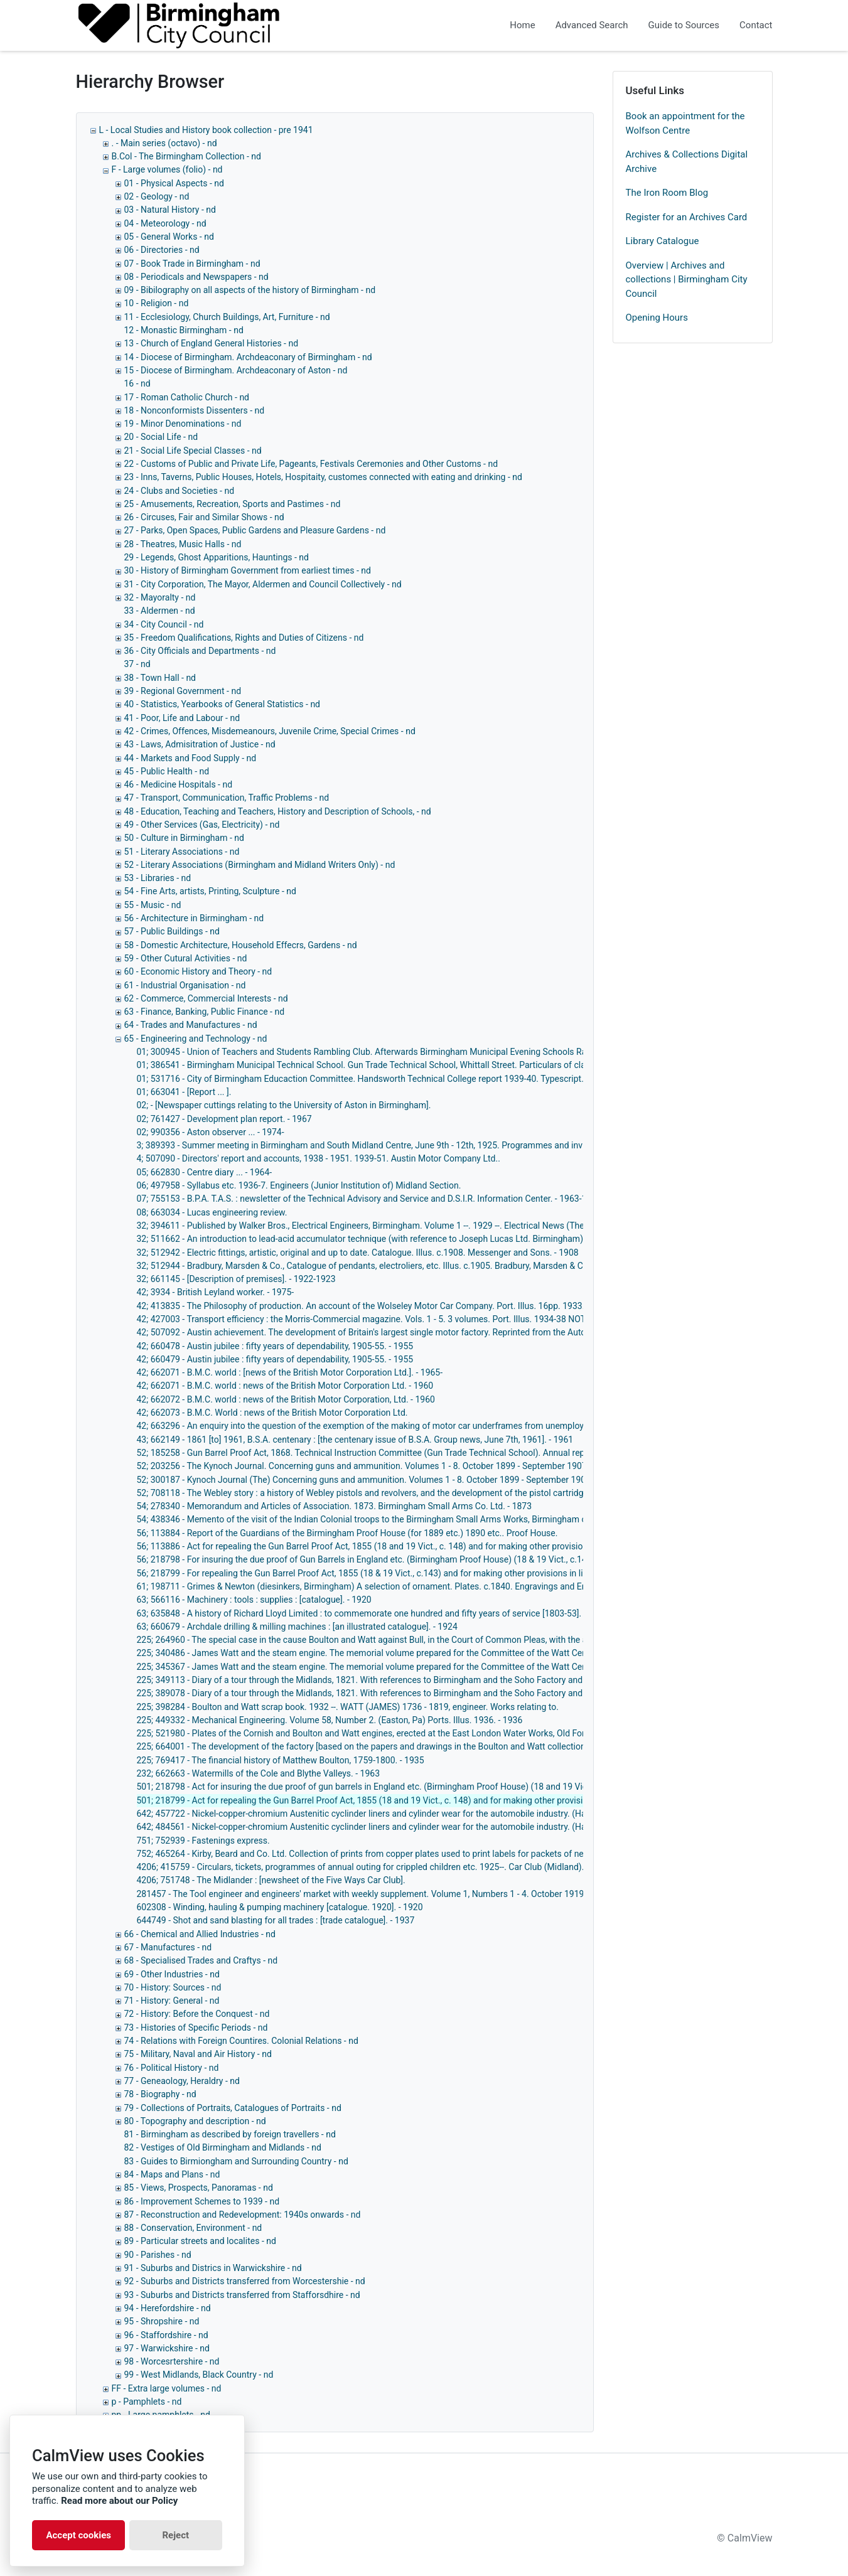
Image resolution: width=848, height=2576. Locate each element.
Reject (175, 2535)
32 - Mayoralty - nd (160, 597)
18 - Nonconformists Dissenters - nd (194, 410)
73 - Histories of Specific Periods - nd (196, 2028)
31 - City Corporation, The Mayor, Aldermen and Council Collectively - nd (263, 584)
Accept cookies (78, 2535)
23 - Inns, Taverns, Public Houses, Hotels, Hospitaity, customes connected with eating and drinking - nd (323, 477)
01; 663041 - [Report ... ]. (184, 1092)
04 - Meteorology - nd (165, 223)
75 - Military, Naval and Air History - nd (198, 2054)
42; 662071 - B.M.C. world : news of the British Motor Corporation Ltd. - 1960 (285, 1386)
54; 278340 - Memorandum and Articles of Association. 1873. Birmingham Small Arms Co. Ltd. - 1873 (334, 1506)
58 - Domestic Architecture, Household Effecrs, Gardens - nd (240, 945)
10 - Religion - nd (156, 303)
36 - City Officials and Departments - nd (200, 651)
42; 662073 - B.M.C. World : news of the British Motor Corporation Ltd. (272, 1413)
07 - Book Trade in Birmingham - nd (192, 264)
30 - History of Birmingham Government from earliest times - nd (247, 570)
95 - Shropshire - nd (162, 2321)
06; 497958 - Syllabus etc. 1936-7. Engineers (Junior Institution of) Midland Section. (299, 1185)
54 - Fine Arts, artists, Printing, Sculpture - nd (210, 891)
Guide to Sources (684, 25)
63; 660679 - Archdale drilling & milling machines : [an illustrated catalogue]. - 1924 (297, 1627)
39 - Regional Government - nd (183, 691)
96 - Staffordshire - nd (166, 2335)
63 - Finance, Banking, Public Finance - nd (204, 1012)
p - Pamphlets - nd (147, 2402)
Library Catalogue (662, 241)
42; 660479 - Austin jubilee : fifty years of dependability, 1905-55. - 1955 (275, 1359)
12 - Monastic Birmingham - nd (184, 330)
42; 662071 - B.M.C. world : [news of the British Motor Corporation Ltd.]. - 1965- (290, 1372)
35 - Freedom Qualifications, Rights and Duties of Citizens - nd (244, 638)
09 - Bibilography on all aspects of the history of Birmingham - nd (250, 290)
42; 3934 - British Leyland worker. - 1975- (215, 1292)
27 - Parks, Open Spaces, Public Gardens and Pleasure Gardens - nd (255, 530)
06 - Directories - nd (162, 250)
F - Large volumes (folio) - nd (167, 169)
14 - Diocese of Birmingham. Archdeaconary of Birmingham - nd (248, 357)
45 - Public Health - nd (167, 771)
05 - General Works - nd (169, 237)
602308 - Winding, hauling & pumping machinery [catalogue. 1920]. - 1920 (280, 1907)
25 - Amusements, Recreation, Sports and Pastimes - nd (232, 504)
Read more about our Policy (119, 2500)
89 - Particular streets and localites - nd (200, 2241)
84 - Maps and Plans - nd (172, 2174)
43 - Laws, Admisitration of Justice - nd (200, 744)
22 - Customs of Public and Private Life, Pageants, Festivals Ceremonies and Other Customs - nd (311, 464)
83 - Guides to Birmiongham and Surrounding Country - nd (236, 2161)
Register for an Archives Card (687, 217)
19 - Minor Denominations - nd (183, 424)
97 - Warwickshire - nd (167, 2348)
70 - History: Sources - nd (173, 1987)
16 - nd (137, 383)
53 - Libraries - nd (157, 878)
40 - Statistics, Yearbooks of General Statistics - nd (222, 704)
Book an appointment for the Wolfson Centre (685, 123)
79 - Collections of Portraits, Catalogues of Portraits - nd (232, 2108)
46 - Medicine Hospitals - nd (178, 784)
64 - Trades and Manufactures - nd (190, 1025)
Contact (755, 25)
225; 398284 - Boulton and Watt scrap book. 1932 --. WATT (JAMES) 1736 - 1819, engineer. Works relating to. (348, 1707)
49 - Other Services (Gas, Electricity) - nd (202, 825)
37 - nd (137, 664)
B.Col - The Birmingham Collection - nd (186, 156)
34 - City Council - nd (164, 624)
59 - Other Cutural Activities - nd (185, 958)
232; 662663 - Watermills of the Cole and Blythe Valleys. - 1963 (258, 1773)
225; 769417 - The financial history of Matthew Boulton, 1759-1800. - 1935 (280, 1760)
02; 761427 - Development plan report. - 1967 (224, 1119)
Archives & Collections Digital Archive (687, 161)
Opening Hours (657, 317)
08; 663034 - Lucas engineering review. (212, 1212)
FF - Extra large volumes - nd (167, 2388)
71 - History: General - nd (172, 2001)
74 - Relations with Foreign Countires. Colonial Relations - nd (241, 2041)
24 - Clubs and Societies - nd (179, 491)
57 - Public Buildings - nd (172, 931)
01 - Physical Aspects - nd (174, 183)
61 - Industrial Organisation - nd (185, 985)
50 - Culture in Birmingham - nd (184, 838)
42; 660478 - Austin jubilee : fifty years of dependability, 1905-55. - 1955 (275, 1346)
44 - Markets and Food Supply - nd (190, 758)
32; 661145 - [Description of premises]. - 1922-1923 (236, 1279)
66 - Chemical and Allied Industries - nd (200, 1934)
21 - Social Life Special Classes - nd (193, 451)
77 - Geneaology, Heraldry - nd (182, 2081)
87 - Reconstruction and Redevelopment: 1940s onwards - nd (242, 2215)
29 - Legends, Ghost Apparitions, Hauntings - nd (216, 557)
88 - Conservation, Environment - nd (193, 2228)
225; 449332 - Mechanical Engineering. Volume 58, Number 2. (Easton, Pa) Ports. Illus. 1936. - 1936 (330, 1720)
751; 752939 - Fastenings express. (203, 1841)
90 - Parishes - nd (157, 2255)
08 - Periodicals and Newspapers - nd (196, 277)
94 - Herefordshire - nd (167, 2308)
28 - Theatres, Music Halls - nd (183, 544)
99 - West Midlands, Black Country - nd (199, 2375)
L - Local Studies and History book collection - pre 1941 (206, 130)
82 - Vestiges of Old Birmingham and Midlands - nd (222, 2147)
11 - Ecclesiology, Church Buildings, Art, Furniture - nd (227, 317)
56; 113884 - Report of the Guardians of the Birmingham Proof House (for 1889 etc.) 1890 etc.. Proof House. (347, 1533)
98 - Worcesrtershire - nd (172, 2361)
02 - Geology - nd (157, 196)
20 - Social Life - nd (161, 437)
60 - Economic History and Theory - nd (198, 971)
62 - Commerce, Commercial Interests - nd (206, 998)
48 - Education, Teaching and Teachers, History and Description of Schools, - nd (277, 811)
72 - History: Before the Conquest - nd (197, 2014)
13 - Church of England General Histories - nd (211, 343)
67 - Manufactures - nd (168, 1947)
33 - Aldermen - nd (159, 611)
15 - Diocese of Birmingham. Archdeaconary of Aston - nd (236, 370)
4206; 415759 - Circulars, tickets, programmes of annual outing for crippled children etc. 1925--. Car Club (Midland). (360, 1867)
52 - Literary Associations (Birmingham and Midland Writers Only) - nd (259, 865)
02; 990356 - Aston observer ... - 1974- (210, 1132)
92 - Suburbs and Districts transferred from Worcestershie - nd (244, 2281)
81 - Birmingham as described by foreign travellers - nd (230, 2134)
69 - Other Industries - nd (172, 1974)
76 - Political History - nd (171, 2068)
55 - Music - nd (152, 905)
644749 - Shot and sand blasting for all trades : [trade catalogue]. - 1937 (276, 1920)
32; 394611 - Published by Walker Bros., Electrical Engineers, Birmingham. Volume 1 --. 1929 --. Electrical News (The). (363, 1226)
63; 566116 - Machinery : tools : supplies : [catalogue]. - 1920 (254, 1600)
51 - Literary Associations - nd (182, 852)
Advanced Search (591, 25)
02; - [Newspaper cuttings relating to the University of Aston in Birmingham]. (284, 1105)
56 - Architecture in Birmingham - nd (194, 918)
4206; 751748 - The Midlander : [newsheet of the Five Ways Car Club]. (271, 1880)
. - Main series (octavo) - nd (164, 143)
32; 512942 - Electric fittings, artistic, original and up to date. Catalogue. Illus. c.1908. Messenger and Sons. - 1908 (358, 1253)
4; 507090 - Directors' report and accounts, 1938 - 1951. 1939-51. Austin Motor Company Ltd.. (318, 1158)
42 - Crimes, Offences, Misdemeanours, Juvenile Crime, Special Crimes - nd (270, 731)
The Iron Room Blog (667, 192)
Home (522, 25)
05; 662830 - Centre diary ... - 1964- (204, 1172)
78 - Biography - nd (160, 2094)
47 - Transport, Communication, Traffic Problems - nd (227, 798)
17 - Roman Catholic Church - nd (187, 397)
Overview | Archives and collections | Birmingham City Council (687, 279)
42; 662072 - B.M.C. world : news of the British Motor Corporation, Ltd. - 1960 (286, 1399)
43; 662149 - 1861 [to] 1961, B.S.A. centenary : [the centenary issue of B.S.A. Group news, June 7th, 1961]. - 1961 (355, 1440)
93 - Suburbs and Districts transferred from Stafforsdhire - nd (242, 2295)
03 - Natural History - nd (170, 210)
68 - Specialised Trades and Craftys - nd (201, 1960)
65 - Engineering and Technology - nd (195, 1039)
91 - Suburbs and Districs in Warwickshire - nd (213, 2268)
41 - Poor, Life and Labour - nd (182, 718)
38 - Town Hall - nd (160, 678)
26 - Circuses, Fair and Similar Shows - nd (204, 517)
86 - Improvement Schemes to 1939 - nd (202, 2201)
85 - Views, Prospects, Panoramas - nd (198, 2188)
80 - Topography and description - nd (195, 2121)
